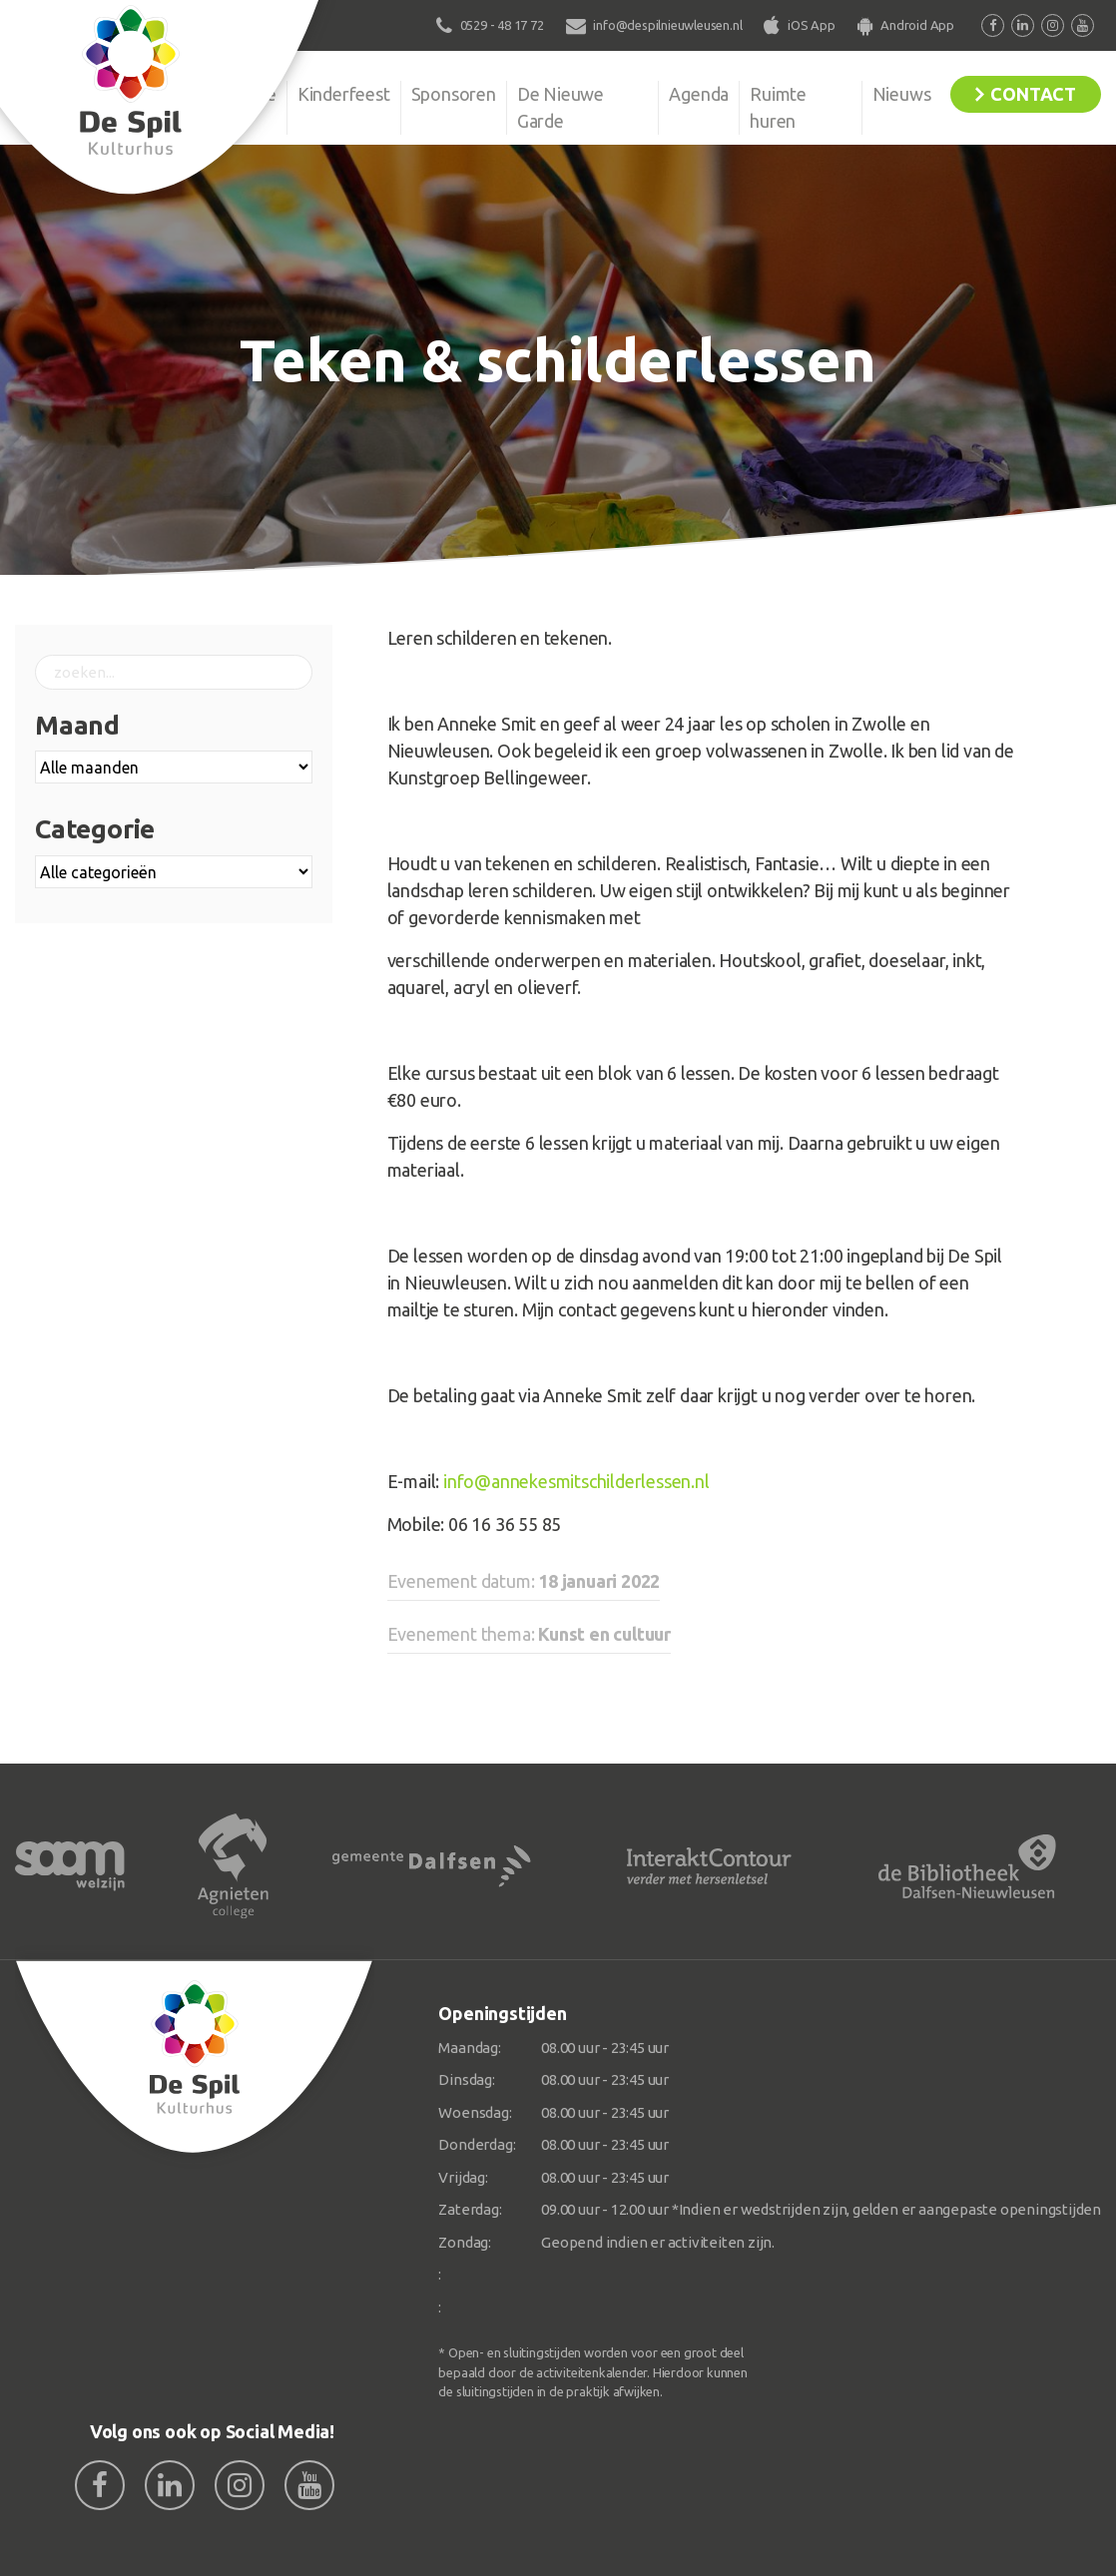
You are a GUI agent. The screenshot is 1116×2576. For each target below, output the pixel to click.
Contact (1033, 94)
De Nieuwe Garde (560, 107)
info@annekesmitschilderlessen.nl (576, 1481)
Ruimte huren (778, 107)
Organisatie (232, 94)
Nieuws (901, 94)
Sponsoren (453, 94)
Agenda (699, 94)
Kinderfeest (343, 94)
